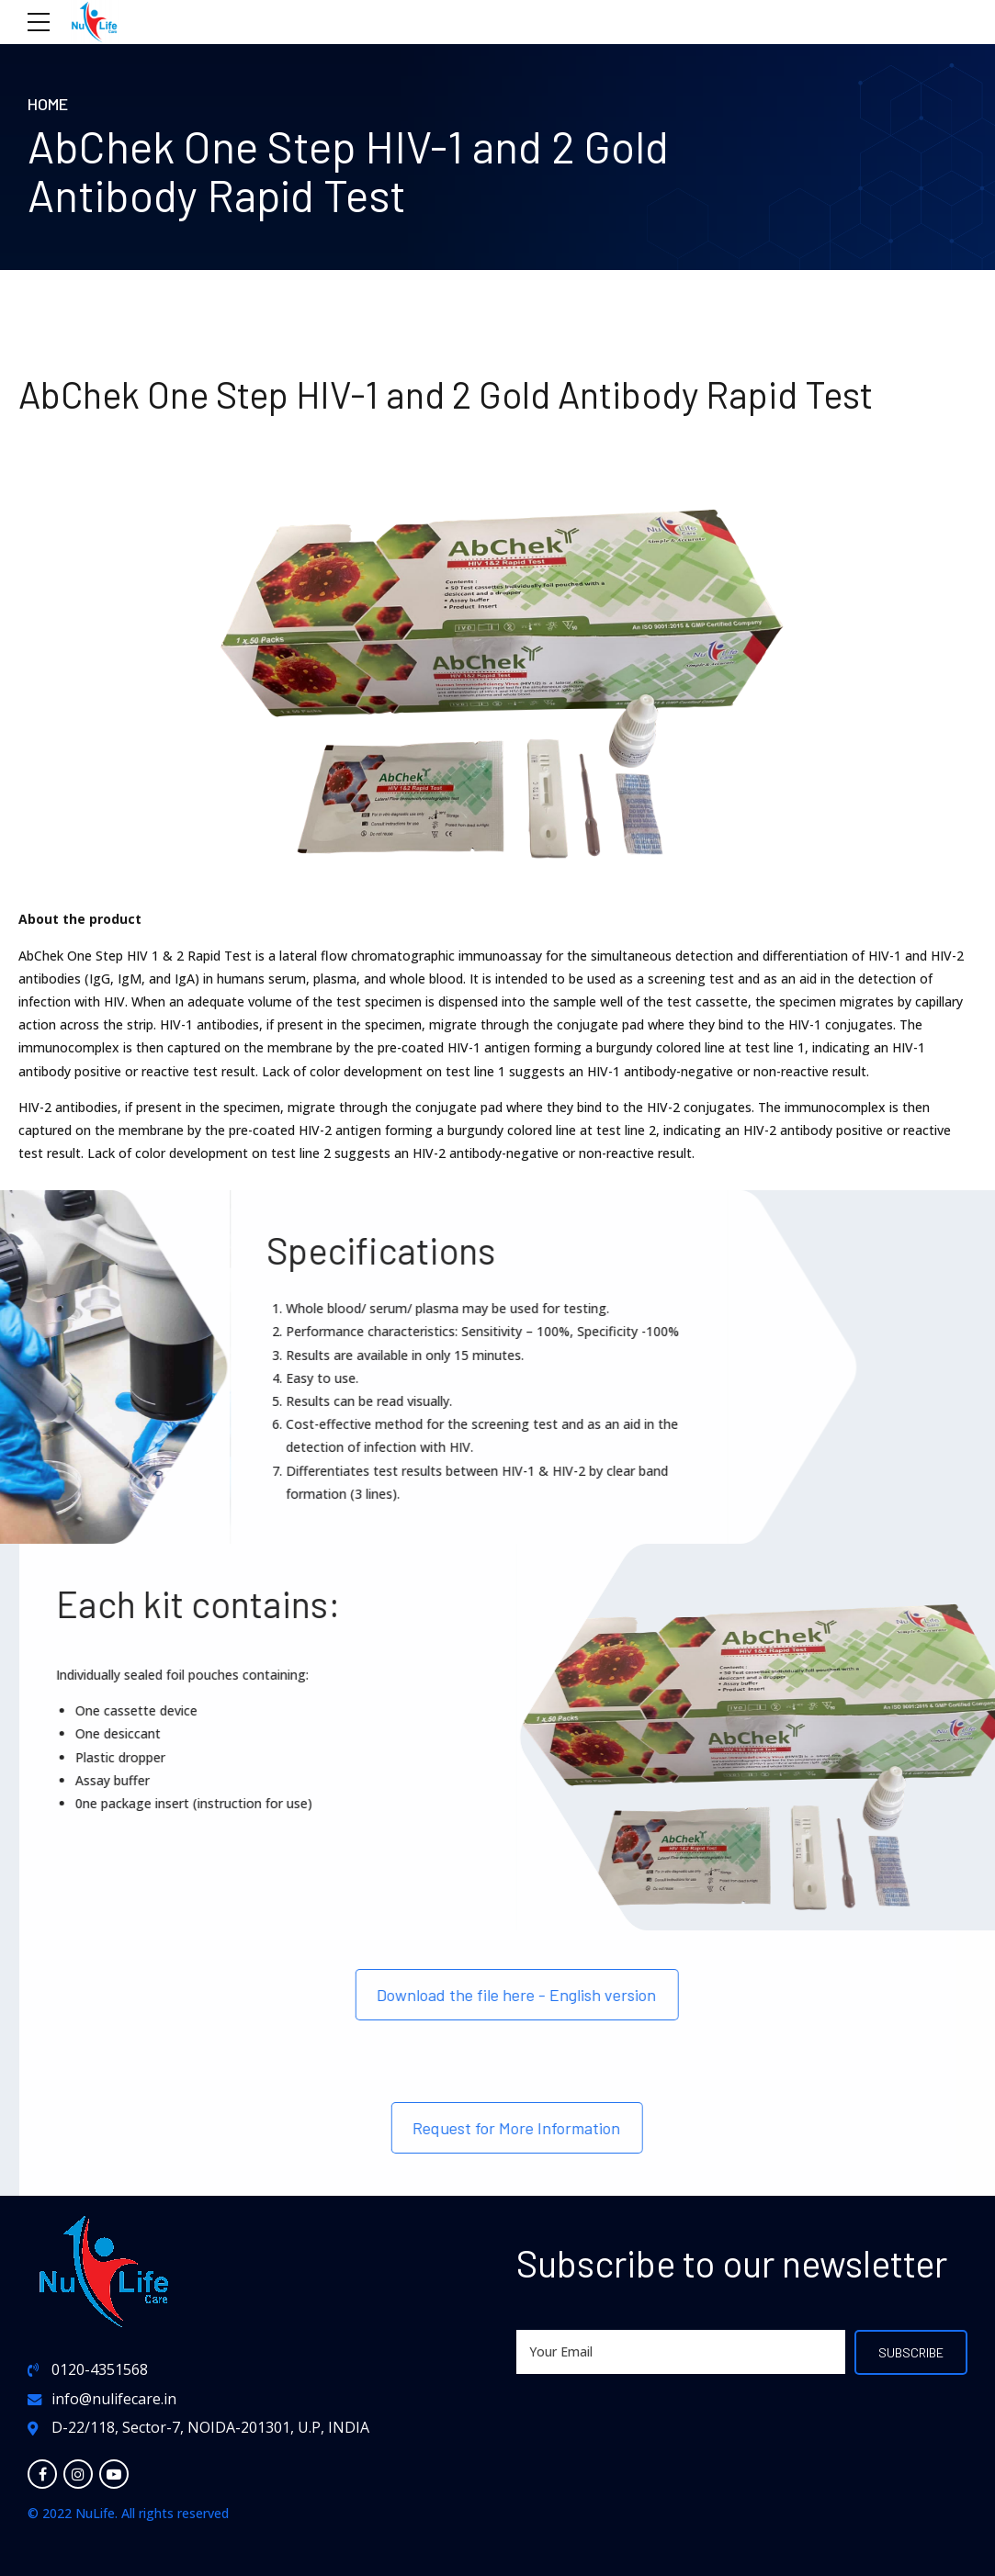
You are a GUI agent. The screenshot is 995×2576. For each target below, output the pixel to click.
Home (48, 104)
